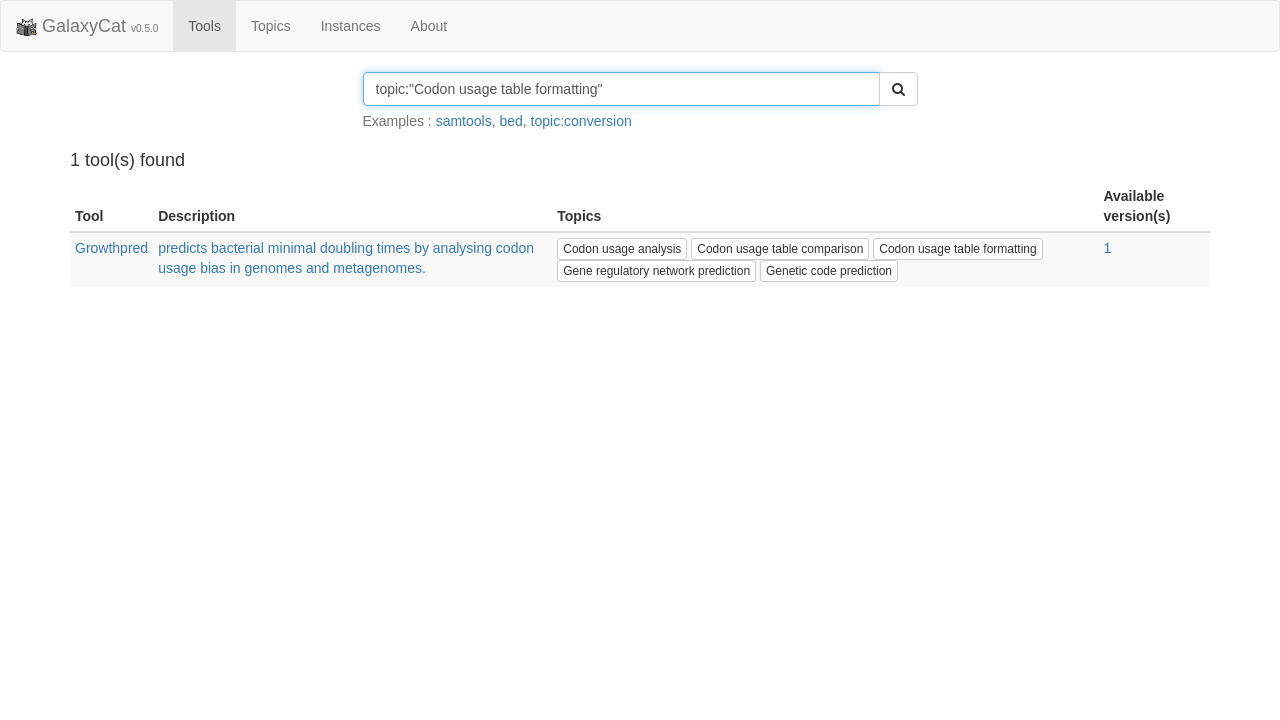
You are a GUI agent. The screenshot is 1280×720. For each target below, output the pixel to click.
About (429, 26)
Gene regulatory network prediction (656, 271)
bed (510, 121)
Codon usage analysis (622, 249)
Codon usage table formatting (957, 249)
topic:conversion (581, 121)
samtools (464, 121)
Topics (271, 26)
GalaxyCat (87, 27)
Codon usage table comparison (780, 249)
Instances (351, 26)
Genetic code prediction (829, 271)
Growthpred (111, 248)
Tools (204, 26)
